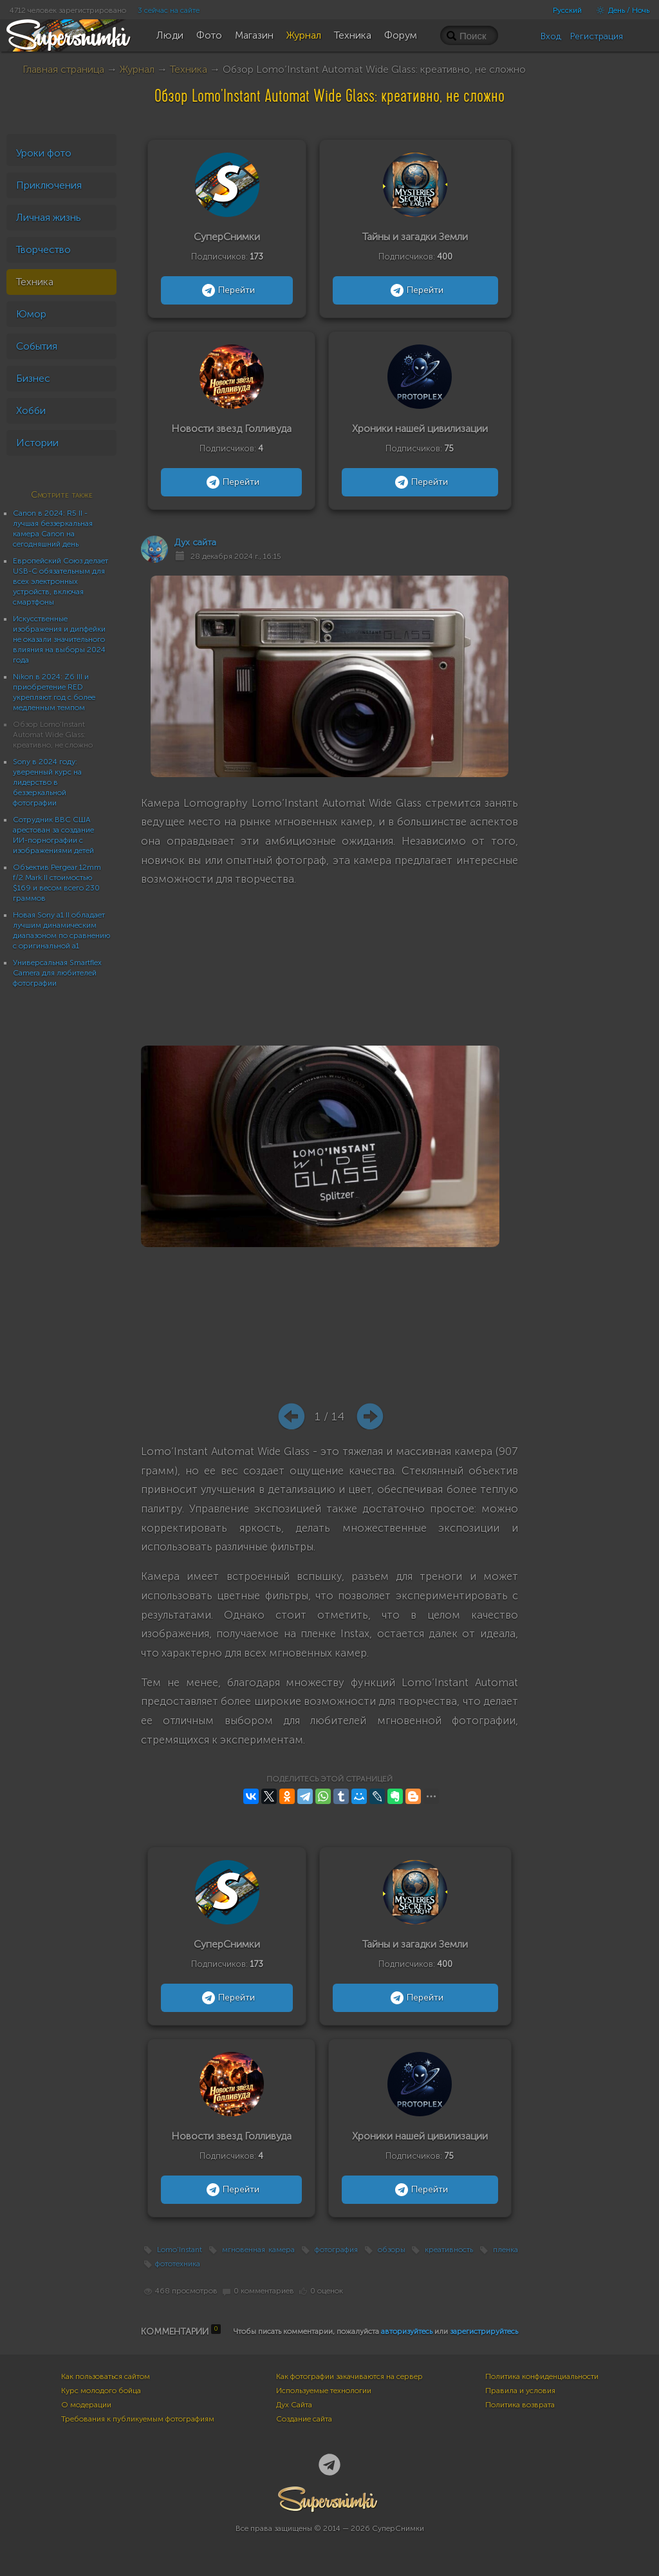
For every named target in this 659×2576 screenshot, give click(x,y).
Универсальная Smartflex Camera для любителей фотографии (57, 973)
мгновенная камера (258, 2249)
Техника (188, 69)
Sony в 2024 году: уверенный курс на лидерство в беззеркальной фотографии (47, 782)
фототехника (177, 2263)
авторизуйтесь (406, 2331)
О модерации (86, 2404)
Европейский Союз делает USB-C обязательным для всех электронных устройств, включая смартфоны (60, 581)
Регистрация (596, 36)
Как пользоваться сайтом (105, 2376)
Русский (567, 10)
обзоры (391, 2249)
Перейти (227, 290)
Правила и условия (520, 2390)
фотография (336, 2249)
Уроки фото (43, 153)
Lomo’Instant (179, 2249)
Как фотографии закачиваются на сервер (349, 2376)
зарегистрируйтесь (484, 2331)
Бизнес (33, 378)
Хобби (31, 410)
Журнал (137, 69)
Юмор (31, 314)
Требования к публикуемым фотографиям (137, 2418)
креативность (449, 2249)
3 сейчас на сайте (169, 10)
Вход (551, 36)
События (36, 346)
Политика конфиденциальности (542, 2376)
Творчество (43, 249)
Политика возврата (520, 2404)
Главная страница (63, 69)
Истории (37, 443)
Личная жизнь (48, 217)
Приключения (49, 185)
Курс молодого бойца (101, 2390)
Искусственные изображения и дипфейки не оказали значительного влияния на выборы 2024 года (59, 639)
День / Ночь (619, 10)
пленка (505, 2249)
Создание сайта (304, 2418)
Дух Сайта (294, 2404)
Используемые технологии (323, 2390)
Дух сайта (195, 542)
